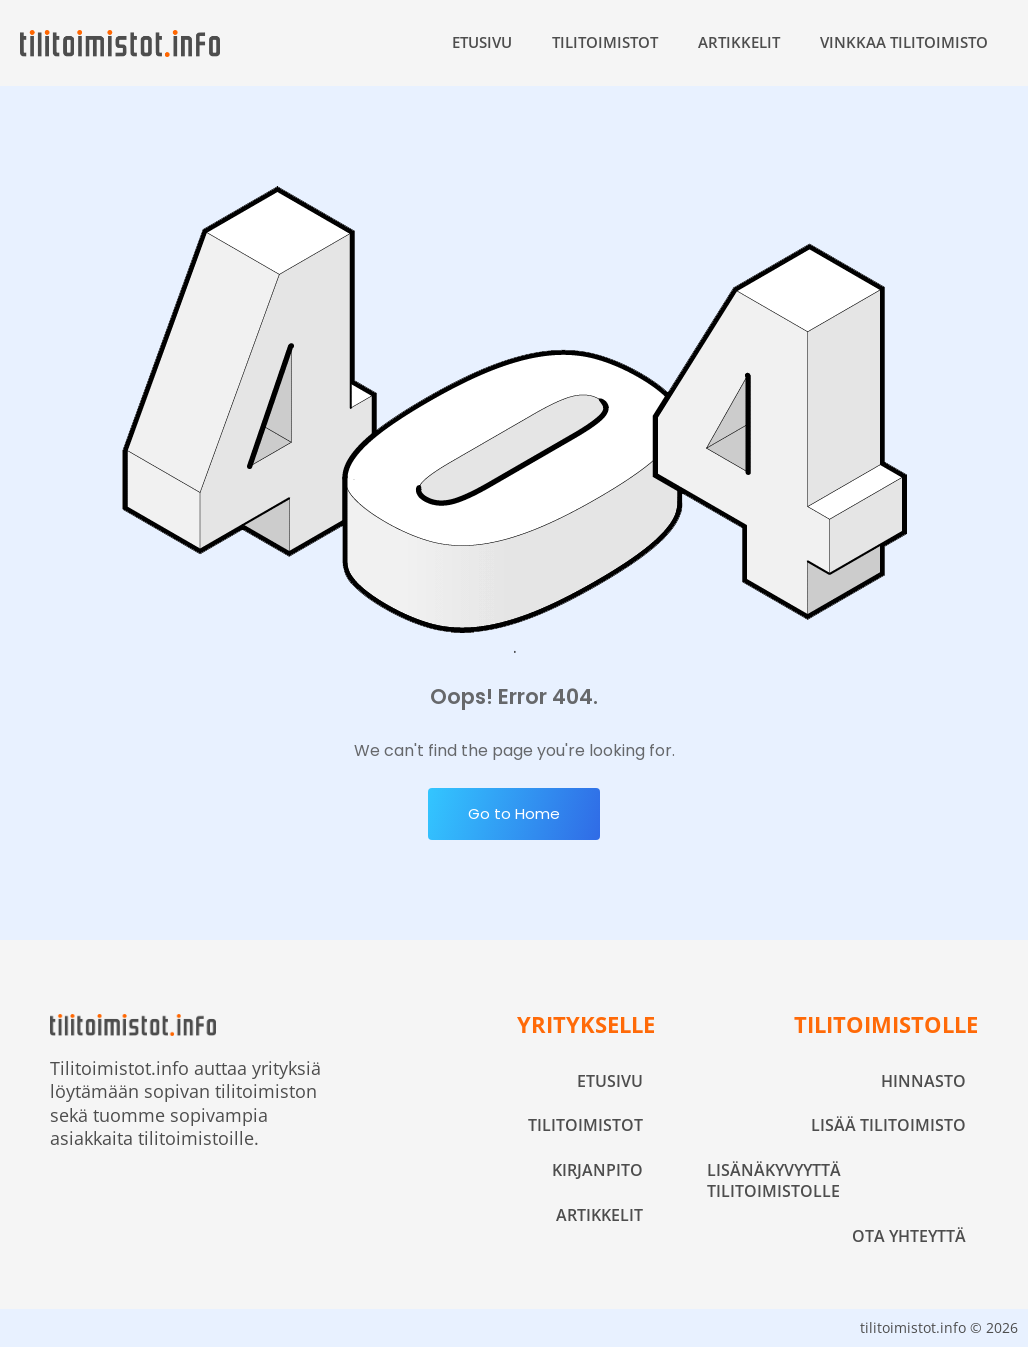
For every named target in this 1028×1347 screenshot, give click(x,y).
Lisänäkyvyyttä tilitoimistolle (774, 1180)
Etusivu (482, 42)
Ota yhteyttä (909, 1236)
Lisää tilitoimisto (888, 1125)
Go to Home (514, 813)
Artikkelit (739, 42)
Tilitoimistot (605, 42)
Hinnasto (923, 1081)
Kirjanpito (597, 1170)
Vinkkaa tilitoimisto (904, 42)
